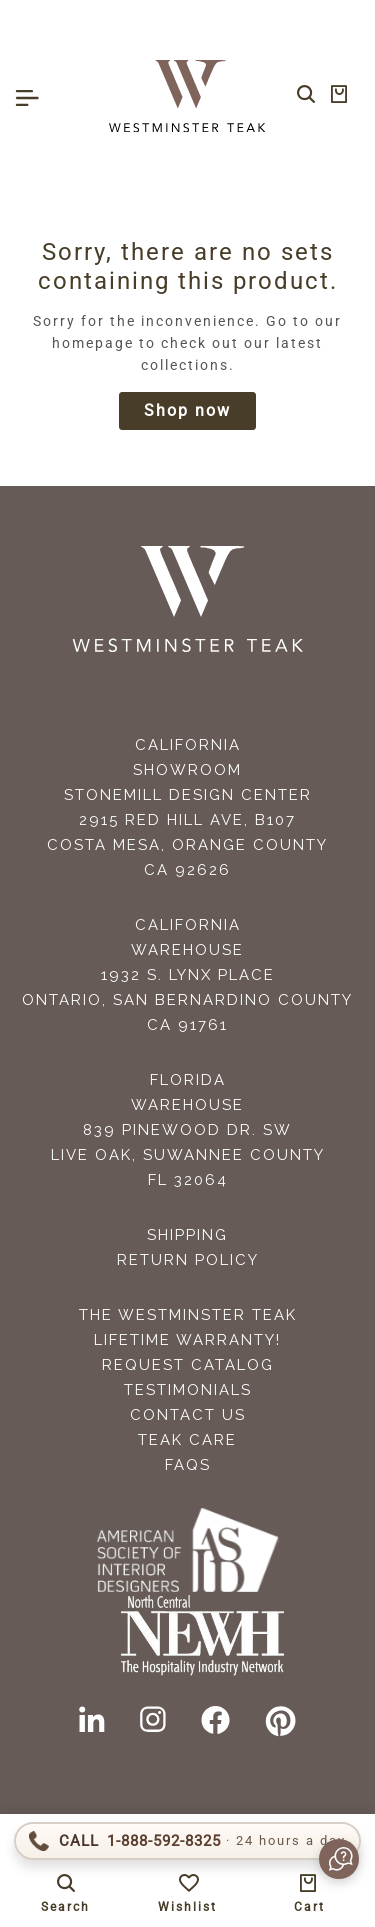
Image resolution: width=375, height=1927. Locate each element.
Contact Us (188, 1415)
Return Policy (188, 1260)
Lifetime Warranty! (187, 1340)
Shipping (187, 1235)
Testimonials (188, 1390)
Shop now (187, 410)
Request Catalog (188, 1365)
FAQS (188, 1465)
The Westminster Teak (188, 1315)
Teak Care (187, 1440)
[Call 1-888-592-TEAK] (187, 1841)
